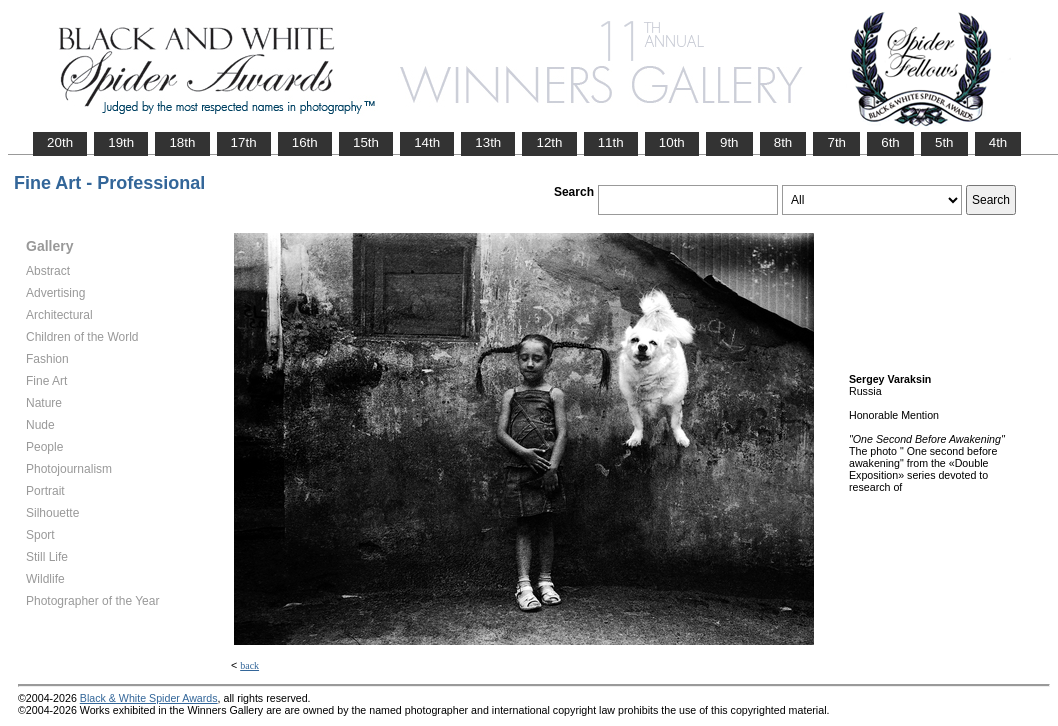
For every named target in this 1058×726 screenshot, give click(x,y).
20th (60, 142)
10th (672, 142)
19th (121, 142)
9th (729, 142)
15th (366, 142)
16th (305, 142)
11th (611, 142)
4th (998, 142)
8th (783, 142)
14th (427, 142)
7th (836, 142)
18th (182, 142)
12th (549, 142)
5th (944, 142)
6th (890, 142)
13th (488, 142)
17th (244, 142)
